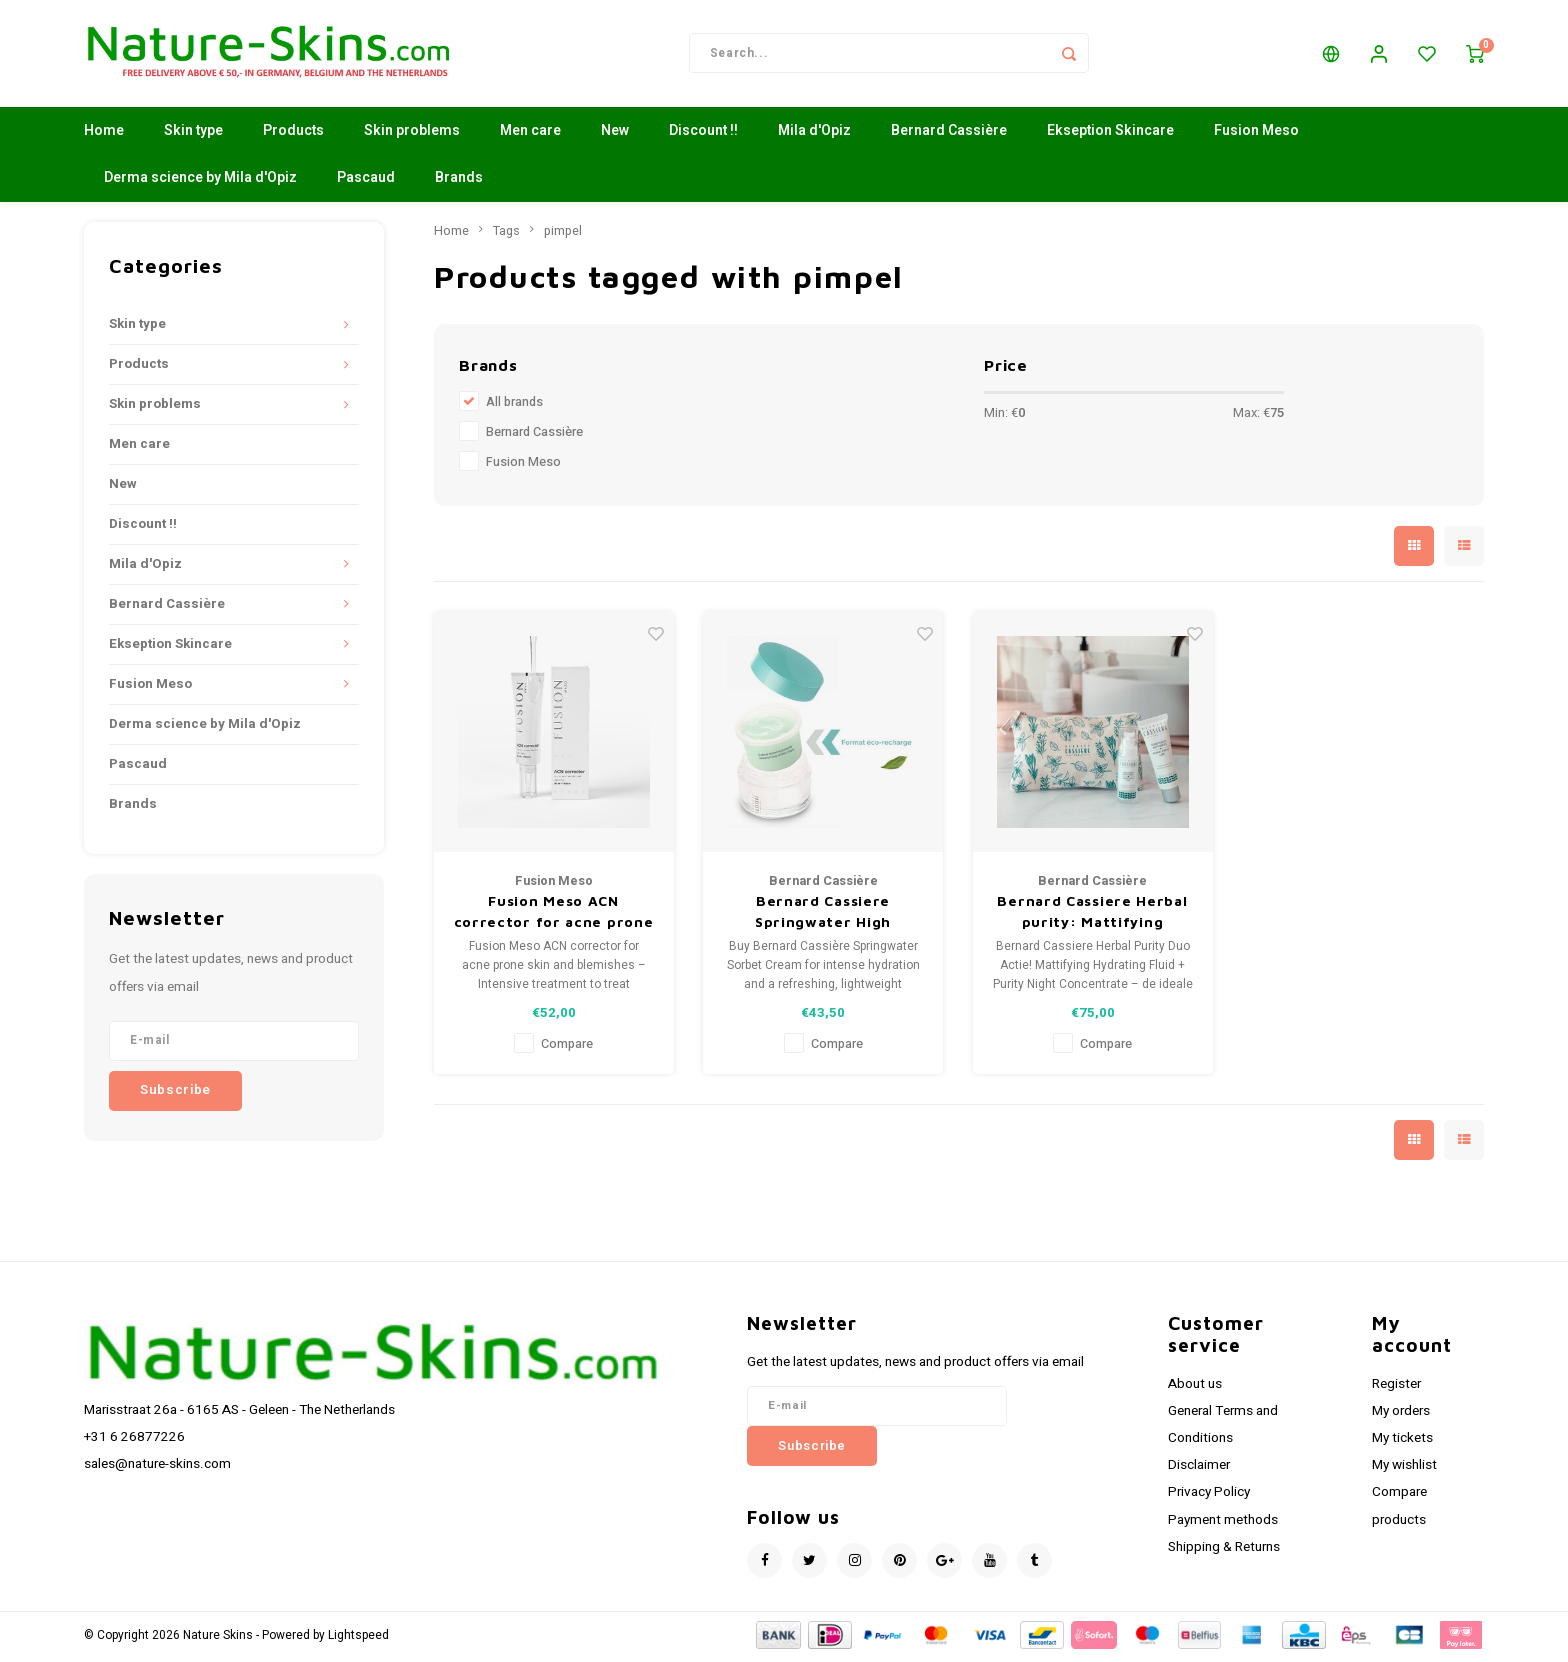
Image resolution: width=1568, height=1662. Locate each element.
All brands (514, 406)
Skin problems (412, 134)
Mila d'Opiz (814, 134)
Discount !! (703, 134)
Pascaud (366, 181)
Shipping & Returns (1224, 1550)
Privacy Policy (1209, 1496)
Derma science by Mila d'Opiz (200, 181)
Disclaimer (1199, 1469)
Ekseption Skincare (1110, 134)
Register (1396, 1387)
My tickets (1402, 1441)
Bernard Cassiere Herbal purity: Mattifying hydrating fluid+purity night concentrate (1092, 916)
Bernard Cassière (949, 134)
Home (104, 134)
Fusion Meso (1256, 134)
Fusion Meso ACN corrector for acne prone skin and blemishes (554, 916)
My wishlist (1404, 1469)
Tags (506, 234)
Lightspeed (358, 1638)
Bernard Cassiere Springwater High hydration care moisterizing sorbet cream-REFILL (823, 916)
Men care (530, 134)
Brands (459, 181)
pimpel (563, 234)
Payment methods (1223, 1523)
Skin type (193, 134)
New (615, 134)
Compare (567, 1048)
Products (293, 134)
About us (1195, 1387)
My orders (1401, 1414)
